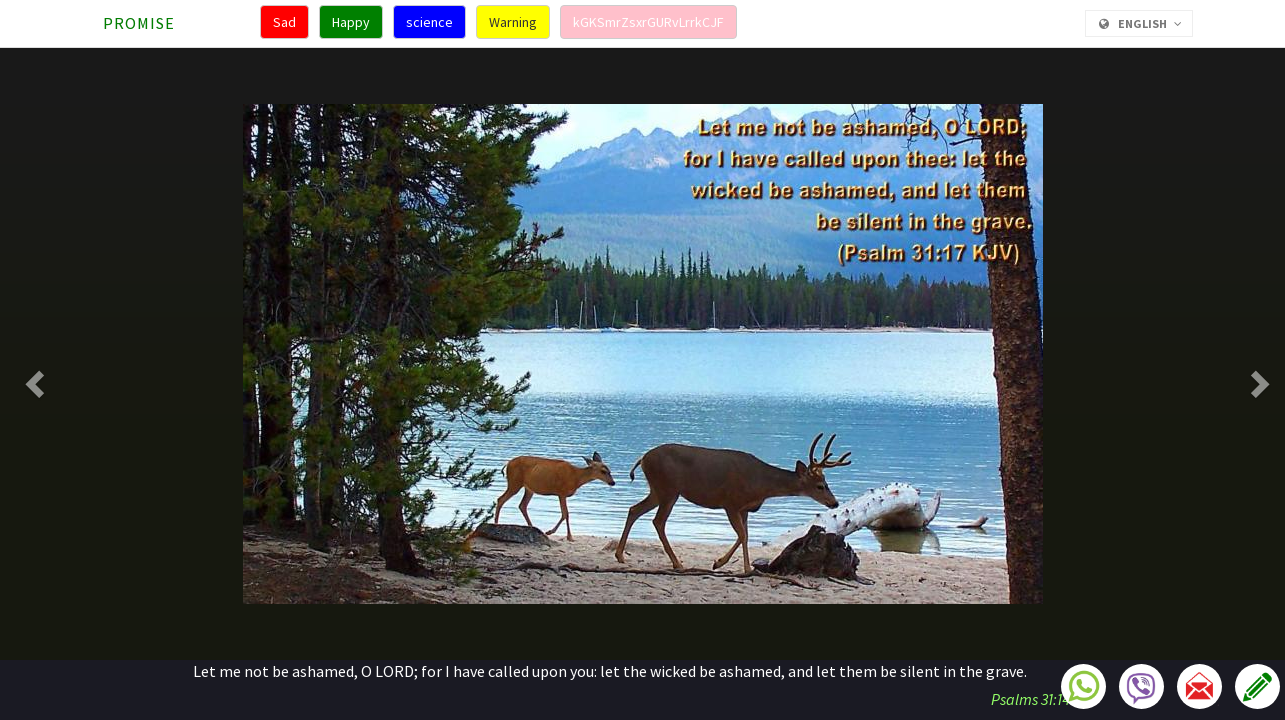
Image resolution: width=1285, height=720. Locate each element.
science (429, 22)
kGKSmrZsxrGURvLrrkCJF (648, 22)
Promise (139, 23)
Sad (284, 22)
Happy (351, 22)
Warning (513, 22)
